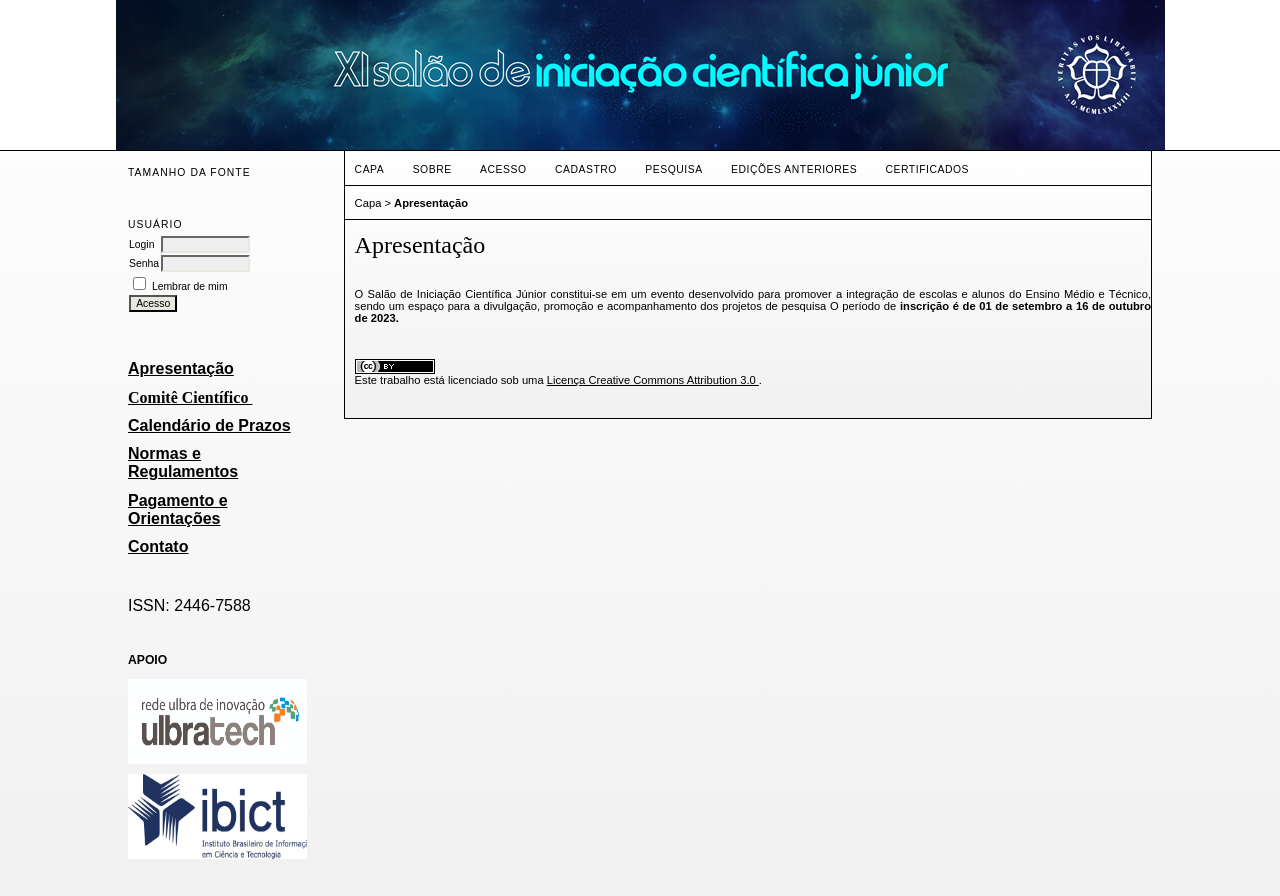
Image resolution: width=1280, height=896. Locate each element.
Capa (370, 169)
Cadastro (586, 169)
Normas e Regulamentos (183, 462)
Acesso (503, 169)
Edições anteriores (794, 169)
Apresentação (181, 368)
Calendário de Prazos (209, 425)
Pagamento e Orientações (178, 509)
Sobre (432, 169)
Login (141, 244)
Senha (144, 263)
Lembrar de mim (190, 286)
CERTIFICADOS (927, 169)
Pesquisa (673, 169)
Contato (158, 546)
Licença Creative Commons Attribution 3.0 (653, 380)
